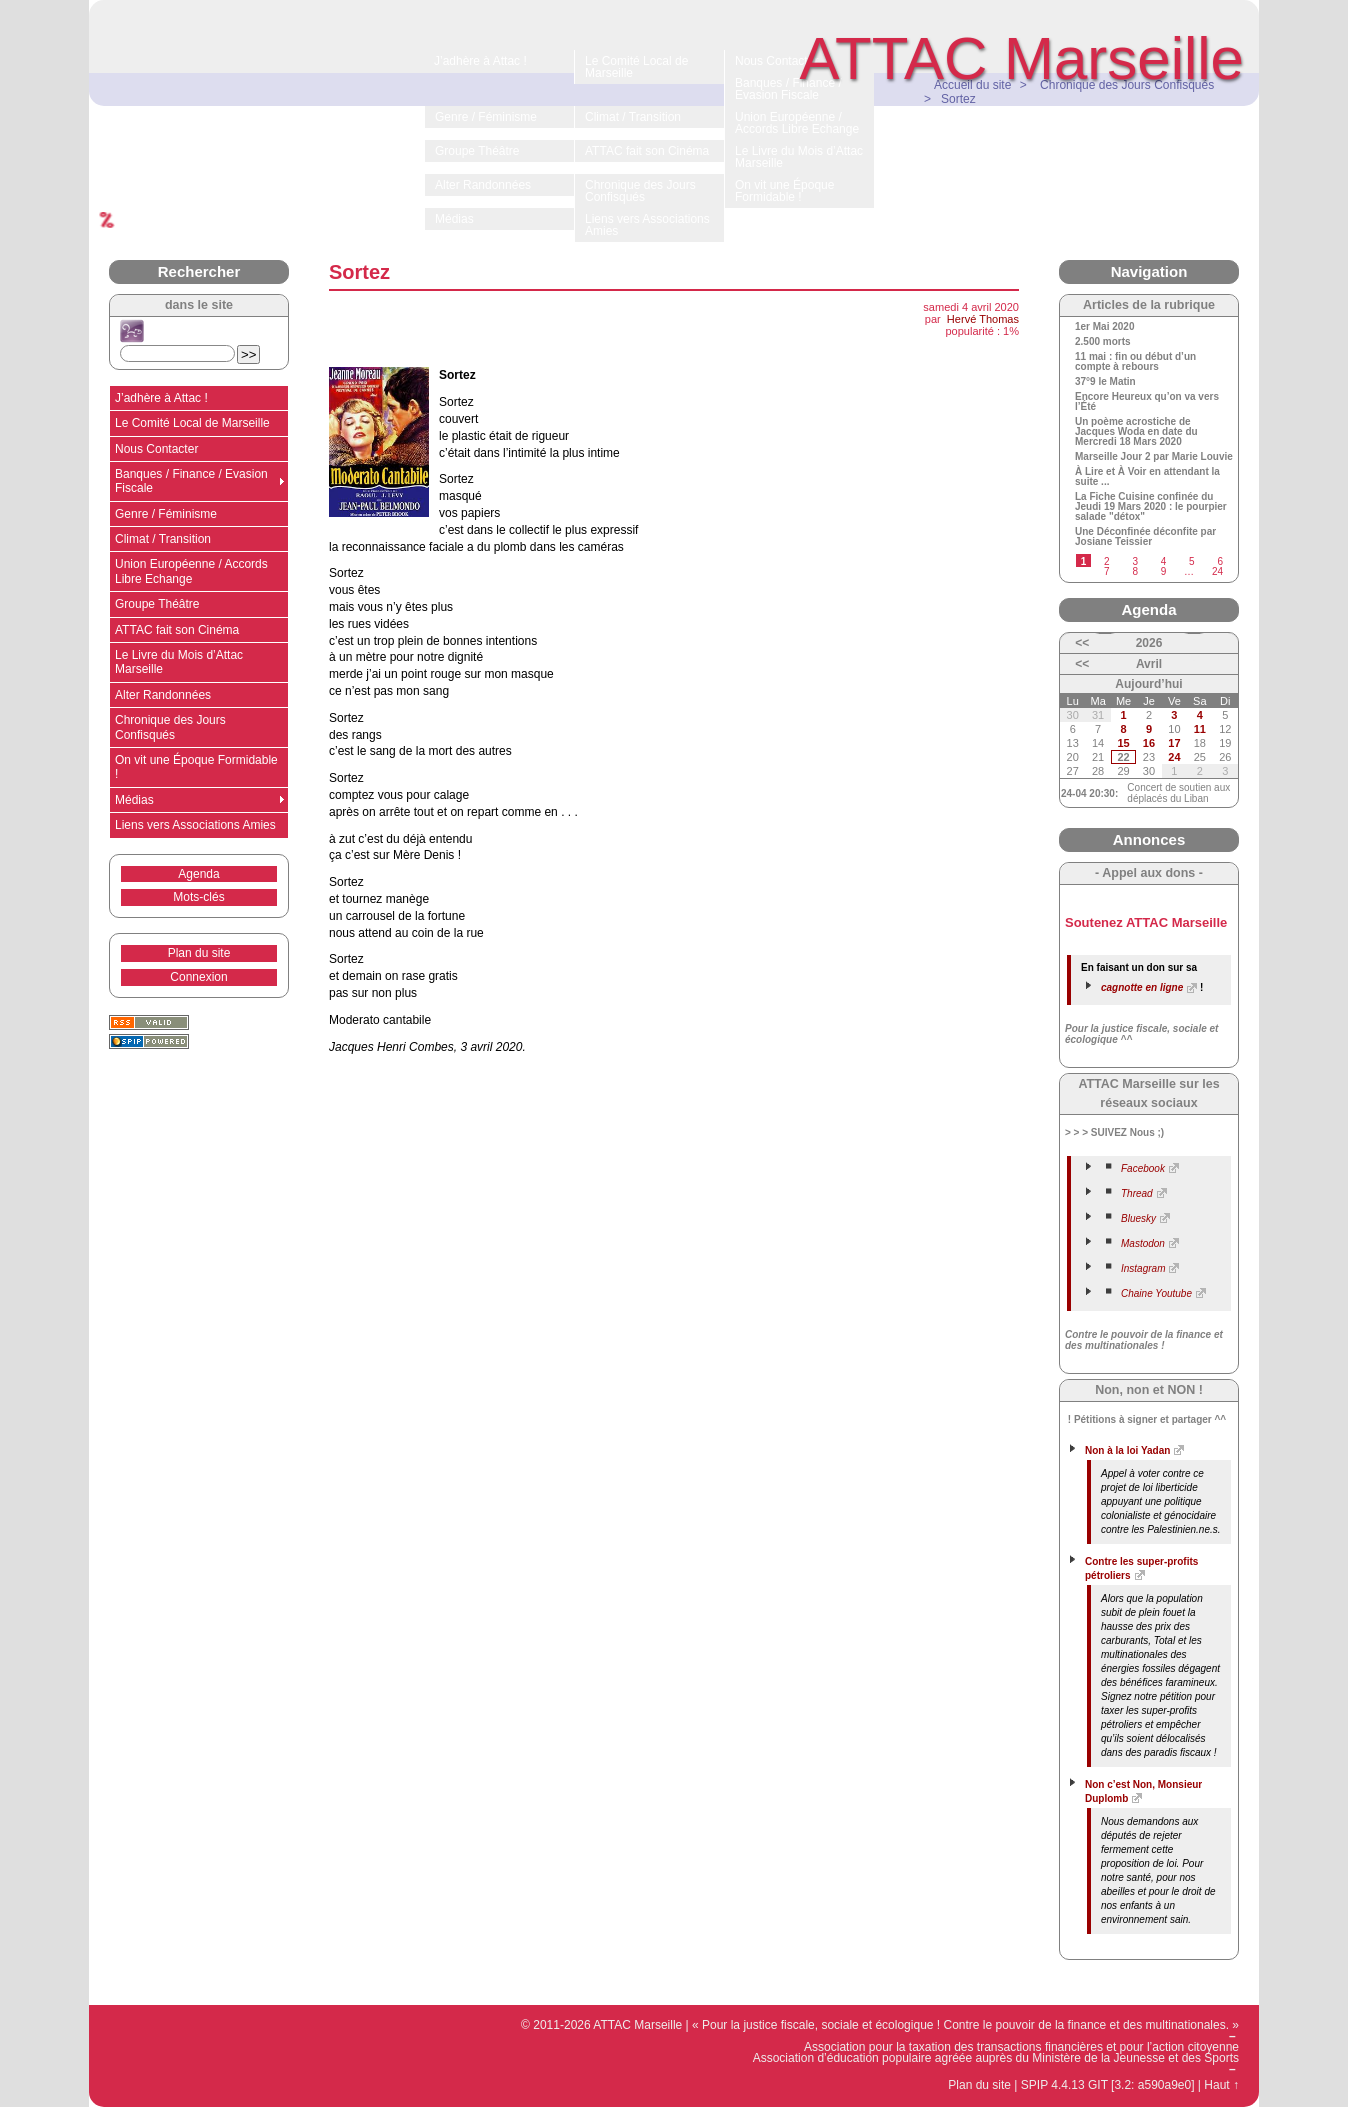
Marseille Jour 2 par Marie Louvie (1154, 457)
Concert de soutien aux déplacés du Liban (1178, 793)
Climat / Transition (163, 539)
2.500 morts (1103, 342)
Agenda (198, 874)
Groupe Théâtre (157, 604)
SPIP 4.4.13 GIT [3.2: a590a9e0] (1108, 2085)
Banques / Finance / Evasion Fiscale (191, 481)
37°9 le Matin (1105, 382)
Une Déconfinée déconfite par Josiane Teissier (1145, 537)
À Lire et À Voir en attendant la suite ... (1147, 477)
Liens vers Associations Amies (195, 825)
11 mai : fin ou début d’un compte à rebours (1135, 362)
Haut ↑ (1221, 2085)
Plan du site (199, 953)
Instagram (1143, 1268)
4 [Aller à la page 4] (1164, 561)
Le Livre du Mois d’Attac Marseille (179, 662)
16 (1149, 743)
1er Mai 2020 (1105, 327)
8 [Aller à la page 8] (1135, 571)
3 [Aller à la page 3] (1135, 561)
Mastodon (1143, 1243)
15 (1123, 743)
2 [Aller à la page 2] (1107, 561)
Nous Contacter (156, 449)
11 (1200, 729)
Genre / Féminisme (166, 514)
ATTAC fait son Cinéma (177, 630)
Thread (1137, 1193)
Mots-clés (198, 897)
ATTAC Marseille (1022, 58)
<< (1082, 643)
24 (1174, 757)
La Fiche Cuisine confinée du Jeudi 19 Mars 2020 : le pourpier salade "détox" (1151, 507)
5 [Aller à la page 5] (1192, 561)
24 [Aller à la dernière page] (1217, 571)
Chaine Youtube (1156, 1293)
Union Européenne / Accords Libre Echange (191, 571)
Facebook (1143, 1168)
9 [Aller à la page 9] (1164, 571)
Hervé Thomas (983, 319)
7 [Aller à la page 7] (1107, 571)
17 (1174, 743)
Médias (134, 800)
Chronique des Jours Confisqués (170, 727)
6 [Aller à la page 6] (1220, 561)
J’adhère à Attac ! (161, 398)
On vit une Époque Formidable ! (196, 767)
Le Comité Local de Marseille (192, 423)
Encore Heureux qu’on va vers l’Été (1147, 402)
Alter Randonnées (163, 695)
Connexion (198, 977)
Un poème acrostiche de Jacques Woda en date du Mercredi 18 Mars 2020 (1136, 432)
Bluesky (1138, 1218)
